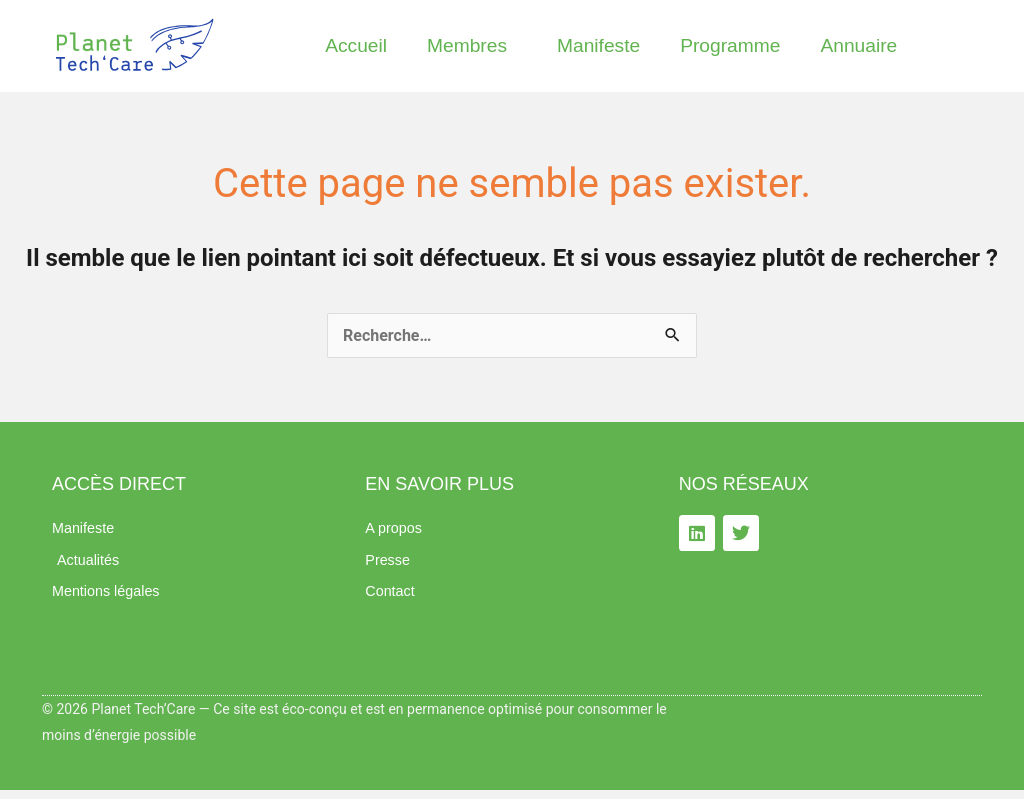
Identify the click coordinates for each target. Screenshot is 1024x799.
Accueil (356, 45)
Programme (730, 45)
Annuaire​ (858, 45)
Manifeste (598, 45)
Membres (472, 45)
